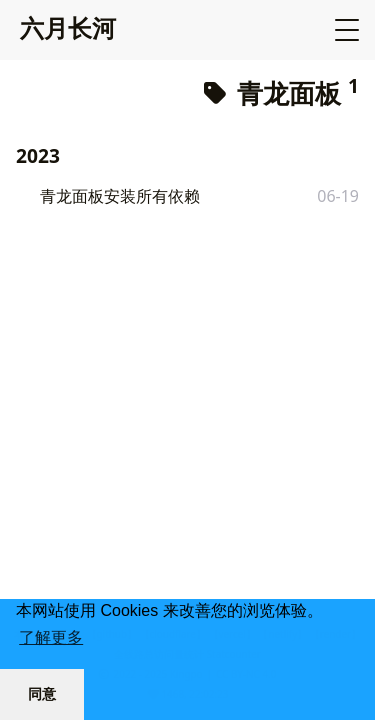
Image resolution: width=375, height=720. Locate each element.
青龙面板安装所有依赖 (120, 196)
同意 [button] (42, 694)
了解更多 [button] (51, 637)
